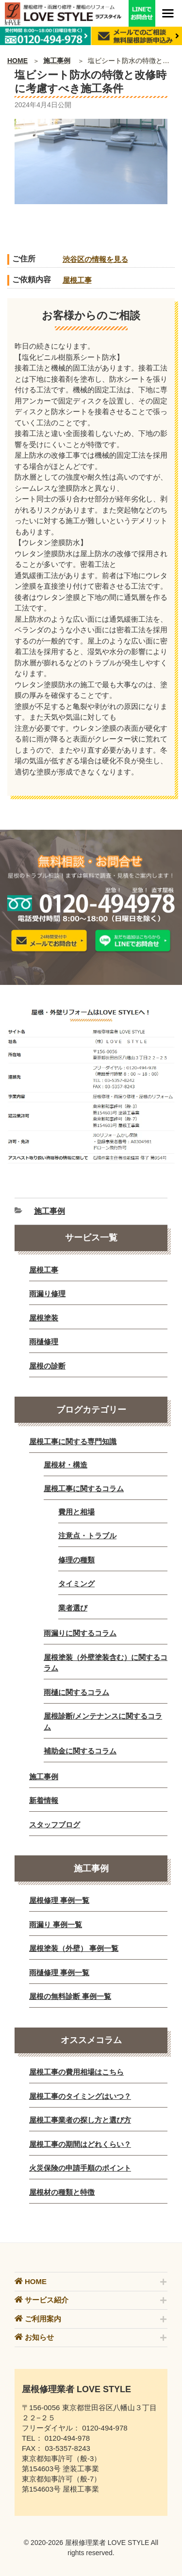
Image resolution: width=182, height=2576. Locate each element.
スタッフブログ (54, 1824)
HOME (17, 60)
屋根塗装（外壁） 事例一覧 (73, 1948)
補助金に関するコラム (80, 1751)
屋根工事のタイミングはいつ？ (80, 2096)
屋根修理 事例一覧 (59, 1900)
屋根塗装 (43, 1318)
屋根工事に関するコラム (84, 1488)
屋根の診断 (47, 1366)
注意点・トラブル (87, 1535)
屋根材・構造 (65, 1465)
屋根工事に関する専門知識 (72, 1441)
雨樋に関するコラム (76, 1692)
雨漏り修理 (47, 1293)
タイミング (76, 1583)
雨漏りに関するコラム (80, 1633)
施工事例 (56, 60)
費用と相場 (76, 1512)
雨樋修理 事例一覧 (59, 1972)
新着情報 (43, 1800)
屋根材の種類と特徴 (62, 2192)
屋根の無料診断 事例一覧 (70, 1996)
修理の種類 (76, 1560)
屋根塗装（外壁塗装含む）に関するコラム (105, 1663)
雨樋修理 (43, 1341)
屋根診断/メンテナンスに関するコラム (103, 1721)
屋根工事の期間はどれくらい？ (80, 2144)
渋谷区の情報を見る (95, 259)
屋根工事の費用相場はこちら (76, 2072)
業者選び (72, 1608)
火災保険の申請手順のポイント (80, 2168)
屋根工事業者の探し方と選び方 (80, 2120)
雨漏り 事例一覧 (55, 1924)
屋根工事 (77, 280)
